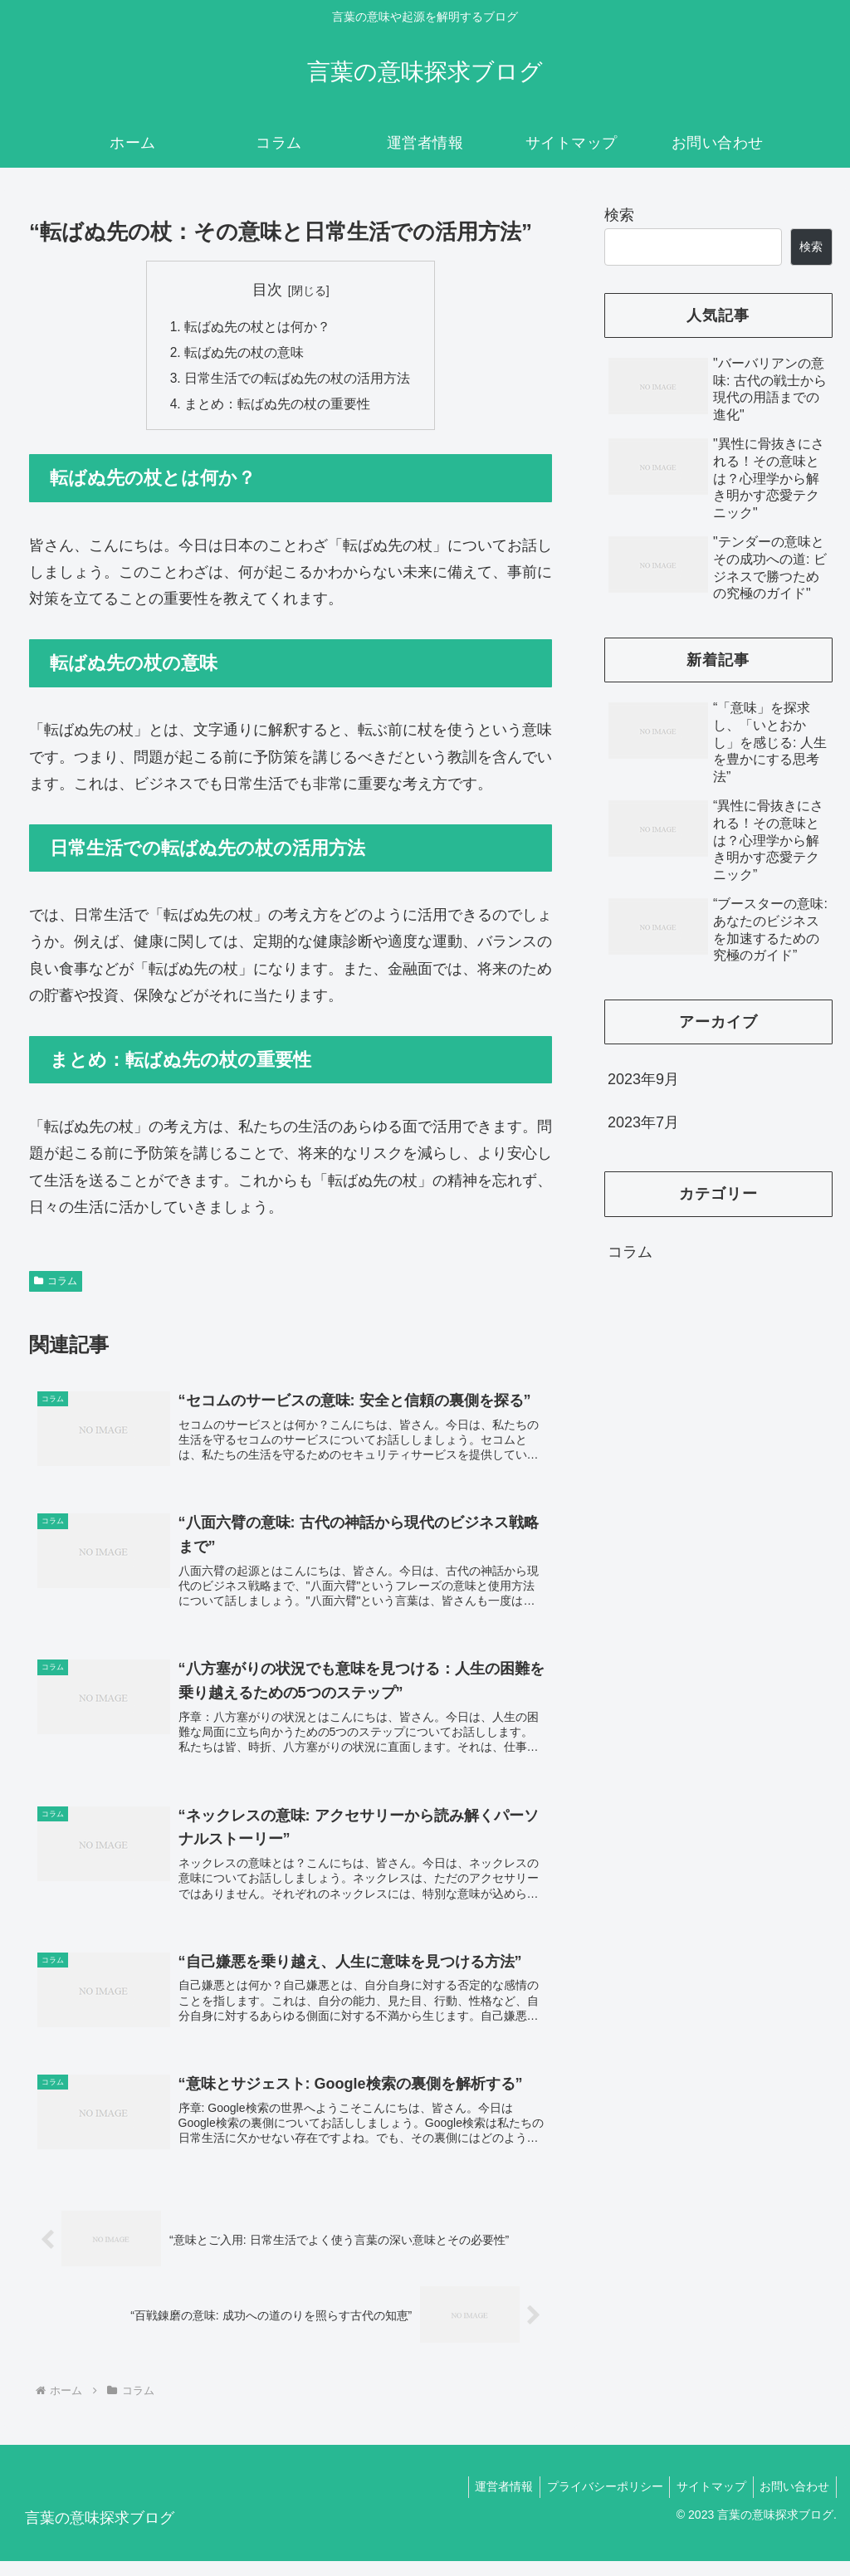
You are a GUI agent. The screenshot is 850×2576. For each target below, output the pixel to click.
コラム (55, 1285)
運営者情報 (491, 2502)
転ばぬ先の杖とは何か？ (257, 327)
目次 (267, 289)
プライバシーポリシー (595, 2502)
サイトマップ (705, 2502)
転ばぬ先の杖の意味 (244, 353)
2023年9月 (643, 1079)
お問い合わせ (793, 2502)
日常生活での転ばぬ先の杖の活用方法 (297, 381)
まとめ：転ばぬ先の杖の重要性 (277, 407)
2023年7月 (643, 1122)
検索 (619, 215)
